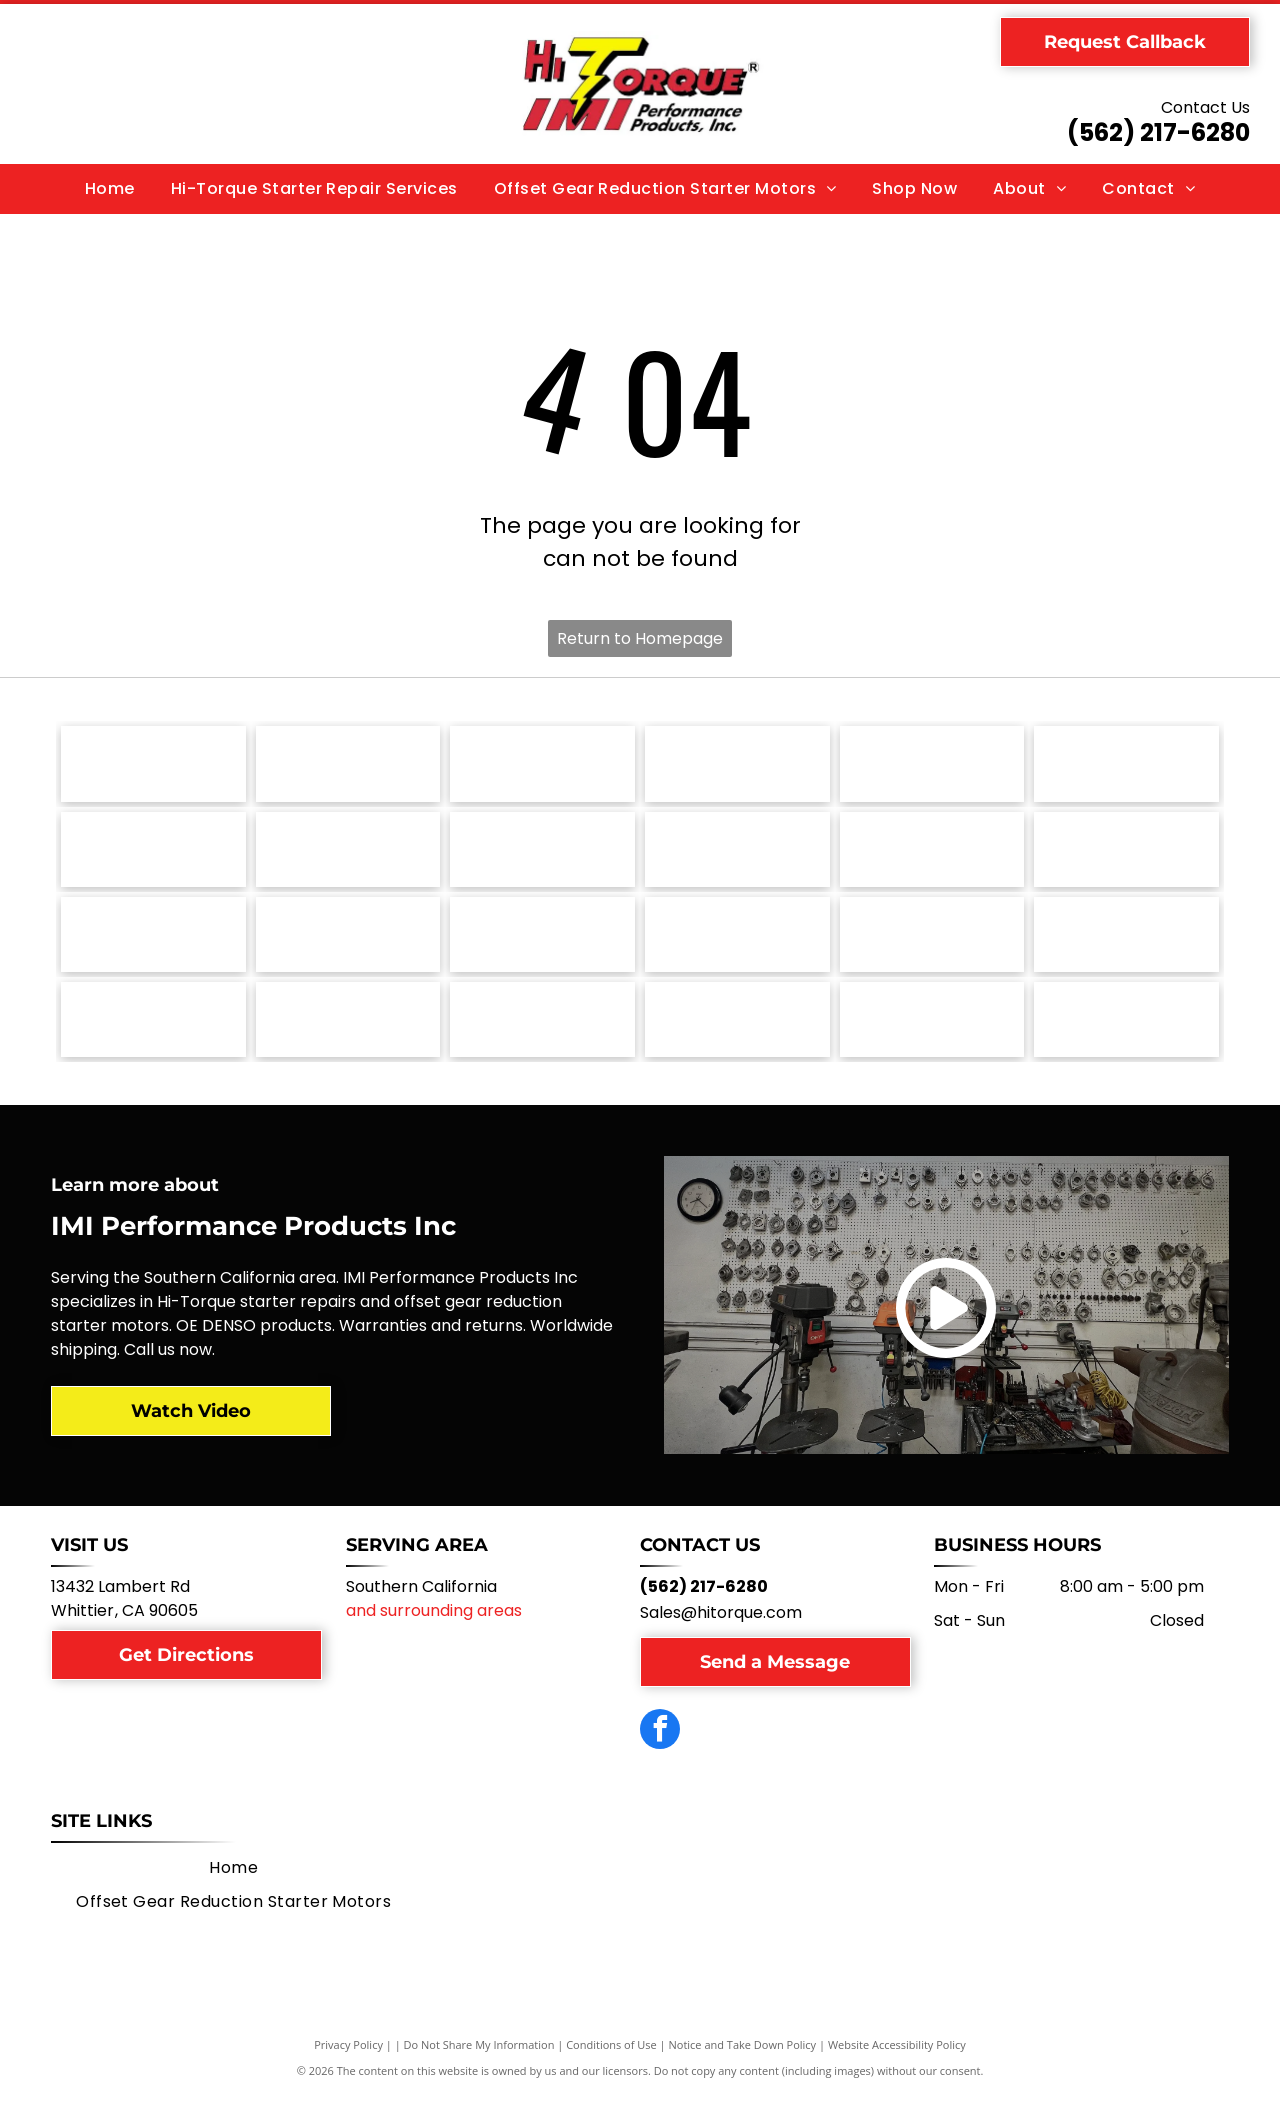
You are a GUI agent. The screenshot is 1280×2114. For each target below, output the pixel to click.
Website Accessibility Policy (897, 2063)
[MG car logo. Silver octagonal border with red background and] (932, 856)
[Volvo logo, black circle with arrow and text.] (153, 766)
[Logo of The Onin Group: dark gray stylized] (348, 856)
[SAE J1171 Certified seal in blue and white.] (932, 766)
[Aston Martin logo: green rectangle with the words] (542, 1036)
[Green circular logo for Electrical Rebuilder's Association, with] (932, 1036)
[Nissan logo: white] (737, 856)
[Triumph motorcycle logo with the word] (542, 766)
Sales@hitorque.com (721, 1631)
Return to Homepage (640, 638)
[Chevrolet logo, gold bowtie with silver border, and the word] (348, 1036)
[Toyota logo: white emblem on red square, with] (737, 766)
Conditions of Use (611, 2063)
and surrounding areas (434, 1629)
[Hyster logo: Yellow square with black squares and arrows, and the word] (932, 946)
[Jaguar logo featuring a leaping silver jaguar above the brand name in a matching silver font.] (737, 946)
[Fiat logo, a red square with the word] (153, 1036)
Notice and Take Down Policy (743, 2063)
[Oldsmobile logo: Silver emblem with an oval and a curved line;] (542, 856)
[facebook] (660, 1750)
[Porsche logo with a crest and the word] (1126, 766)
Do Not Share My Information (479, 2063)
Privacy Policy (348, 2063)
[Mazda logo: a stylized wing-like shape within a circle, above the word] (1126, 856)
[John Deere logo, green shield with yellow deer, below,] (542, 946)
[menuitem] (110, 189)
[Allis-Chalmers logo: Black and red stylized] (737, 1036)
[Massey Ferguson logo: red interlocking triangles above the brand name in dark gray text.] (153, 946)
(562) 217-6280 (1158, 132)
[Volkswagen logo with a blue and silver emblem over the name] (348, 766)
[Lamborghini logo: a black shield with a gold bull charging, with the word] (348, 946)
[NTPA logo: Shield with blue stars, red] (1126, 1036)
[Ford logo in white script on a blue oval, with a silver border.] (1126, 946)
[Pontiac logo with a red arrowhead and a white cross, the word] (153, 856)
